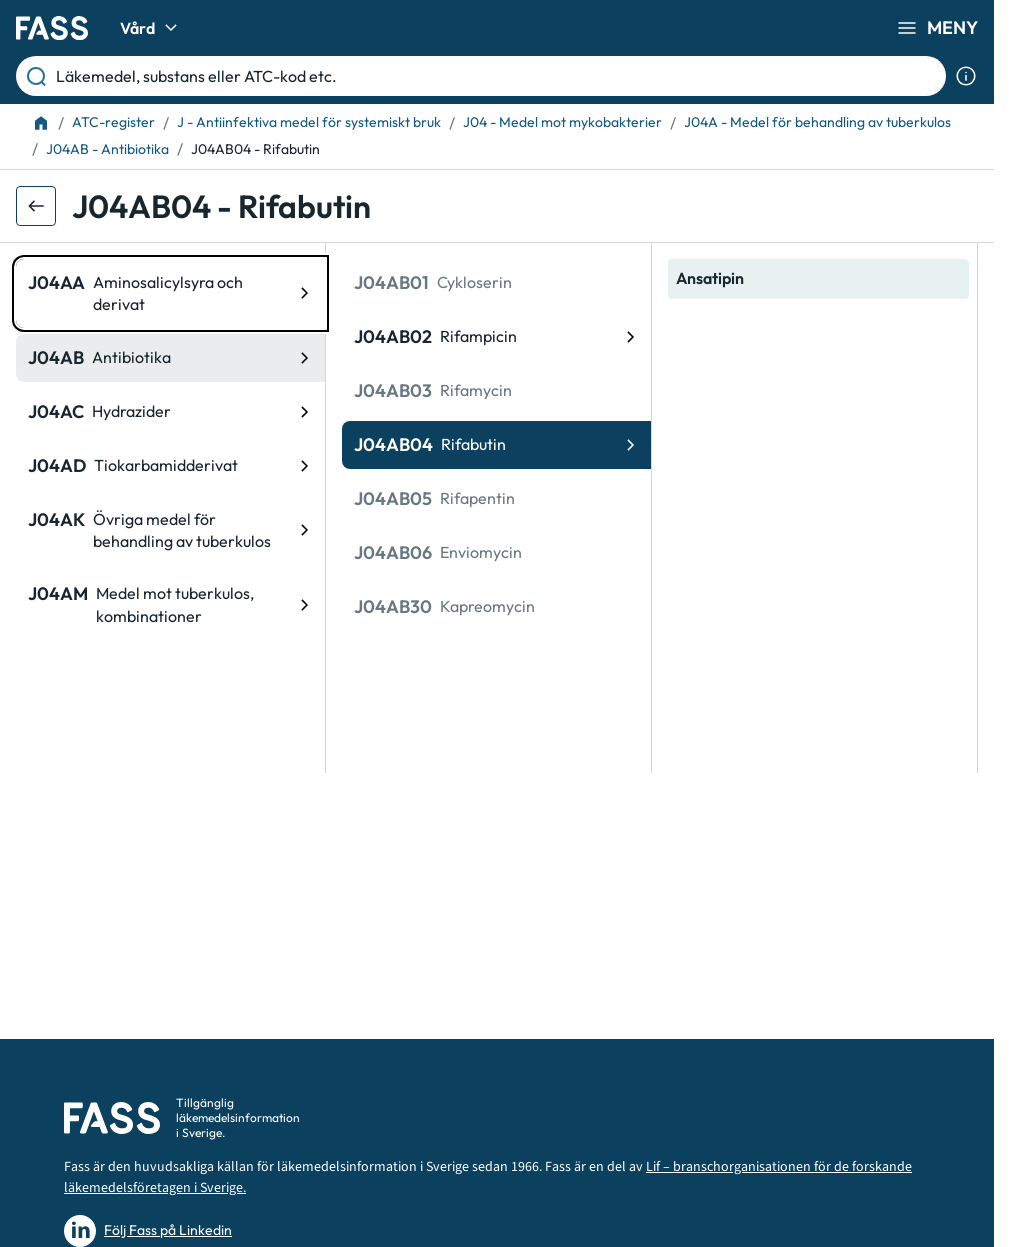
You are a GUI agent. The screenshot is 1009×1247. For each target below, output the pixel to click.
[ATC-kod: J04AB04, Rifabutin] (496, 445)
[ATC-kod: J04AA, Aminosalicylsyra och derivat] (170, 293)
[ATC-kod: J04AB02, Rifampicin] (496, 337)
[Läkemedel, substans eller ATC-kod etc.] (497, 76)
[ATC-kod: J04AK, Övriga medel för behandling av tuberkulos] (170, 530)
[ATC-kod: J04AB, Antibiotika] (170, 358)
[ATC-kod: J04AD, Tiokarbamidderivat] (170, 466)
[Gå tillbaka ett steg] (36, 206)
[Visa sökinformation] (966, 76)
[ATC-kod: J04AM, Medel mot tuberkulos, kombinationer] (170, 604)
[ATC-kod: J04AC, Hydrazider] (170, 412)
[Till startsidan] (41, 123)
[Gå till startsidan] (52, 28)
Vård (151, 28)
